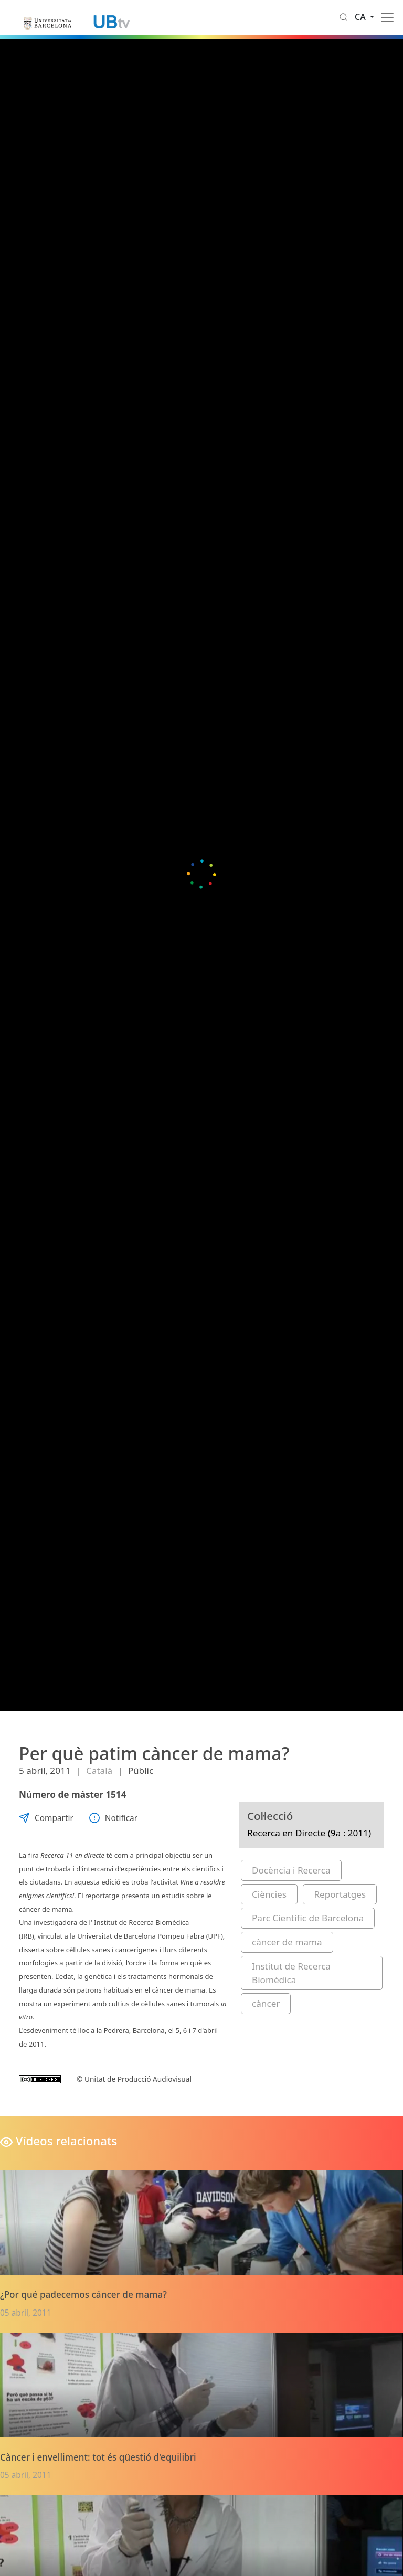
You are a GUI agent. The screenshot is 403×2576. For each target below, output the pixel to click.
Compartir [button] (46, 1818)
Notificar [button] (113, 1818)
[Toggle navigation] (387, 17)
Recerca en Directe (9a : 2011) (309, 1833)
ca (361, 17)
